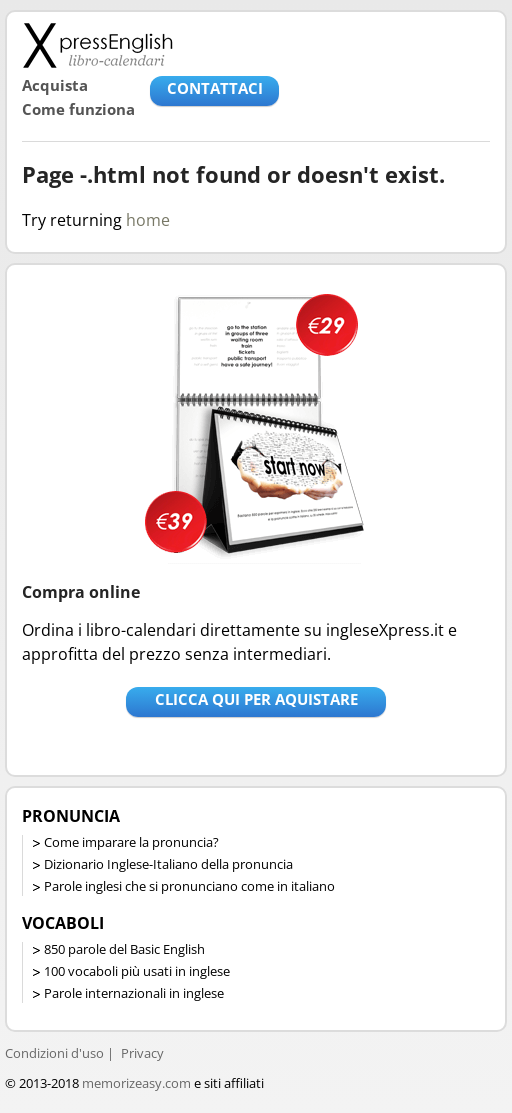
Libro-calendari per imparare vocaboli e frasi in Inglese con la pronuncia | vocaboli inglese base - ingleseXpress (97, 45)
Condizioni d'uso (54, 1053)
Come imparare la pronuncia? (131, 842)
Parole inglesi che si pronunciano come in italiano (189, 886)
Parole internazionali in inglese (134, 993)
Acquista (55, 85)
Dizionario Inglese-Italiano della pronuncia (168, 864)
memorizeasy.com (136, 1083)
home (148, 220)
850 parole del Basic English (124, 949)
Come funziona (78, 109)
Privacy (142, 1053)
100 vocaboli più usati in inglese (137, 971)
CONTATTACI (215, 88)
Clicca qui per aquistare (256, 699)
